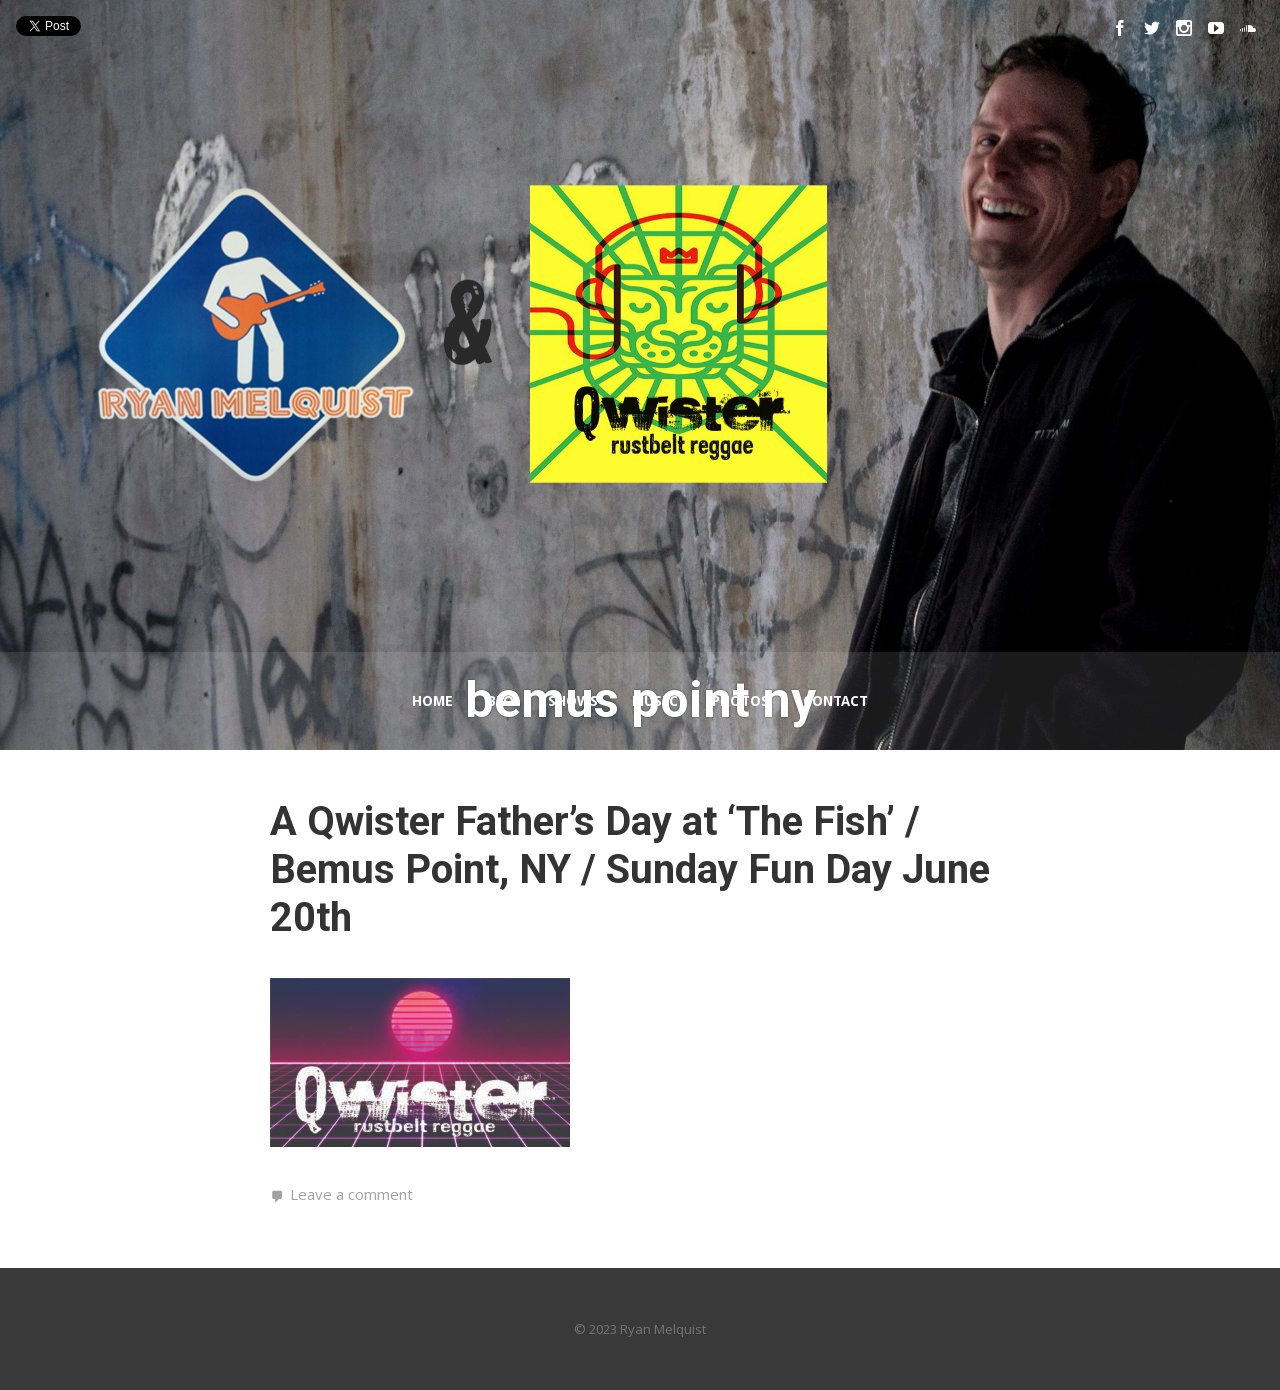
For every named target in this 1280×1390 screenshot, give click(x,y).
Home (432, 701)
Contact (835, 701)
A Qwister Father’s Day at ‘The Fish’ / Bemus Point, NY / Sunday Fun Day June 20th (630, 869)
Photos (740, 701)
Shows (573, 701)
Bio (500, 701)
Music (655, 701)
